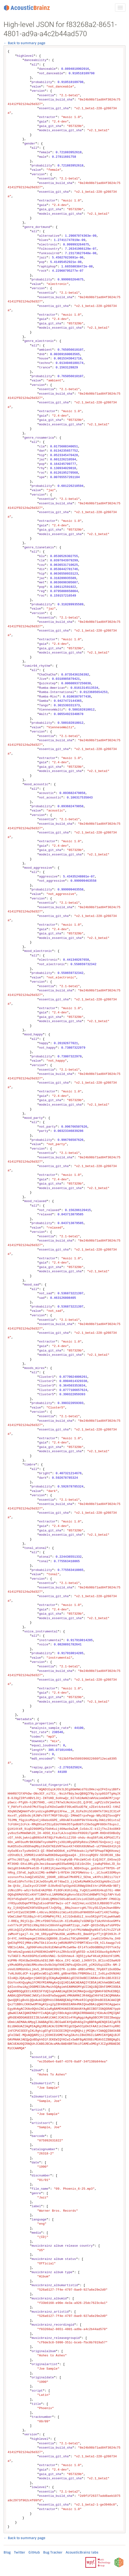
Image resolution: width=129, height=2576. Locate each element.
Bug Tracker (52, 2552)
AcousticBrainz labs (82, 2552)
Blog (7, 2552)
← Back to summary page (24, 43)
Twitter (19, 2552)
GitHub (34, 2552)
